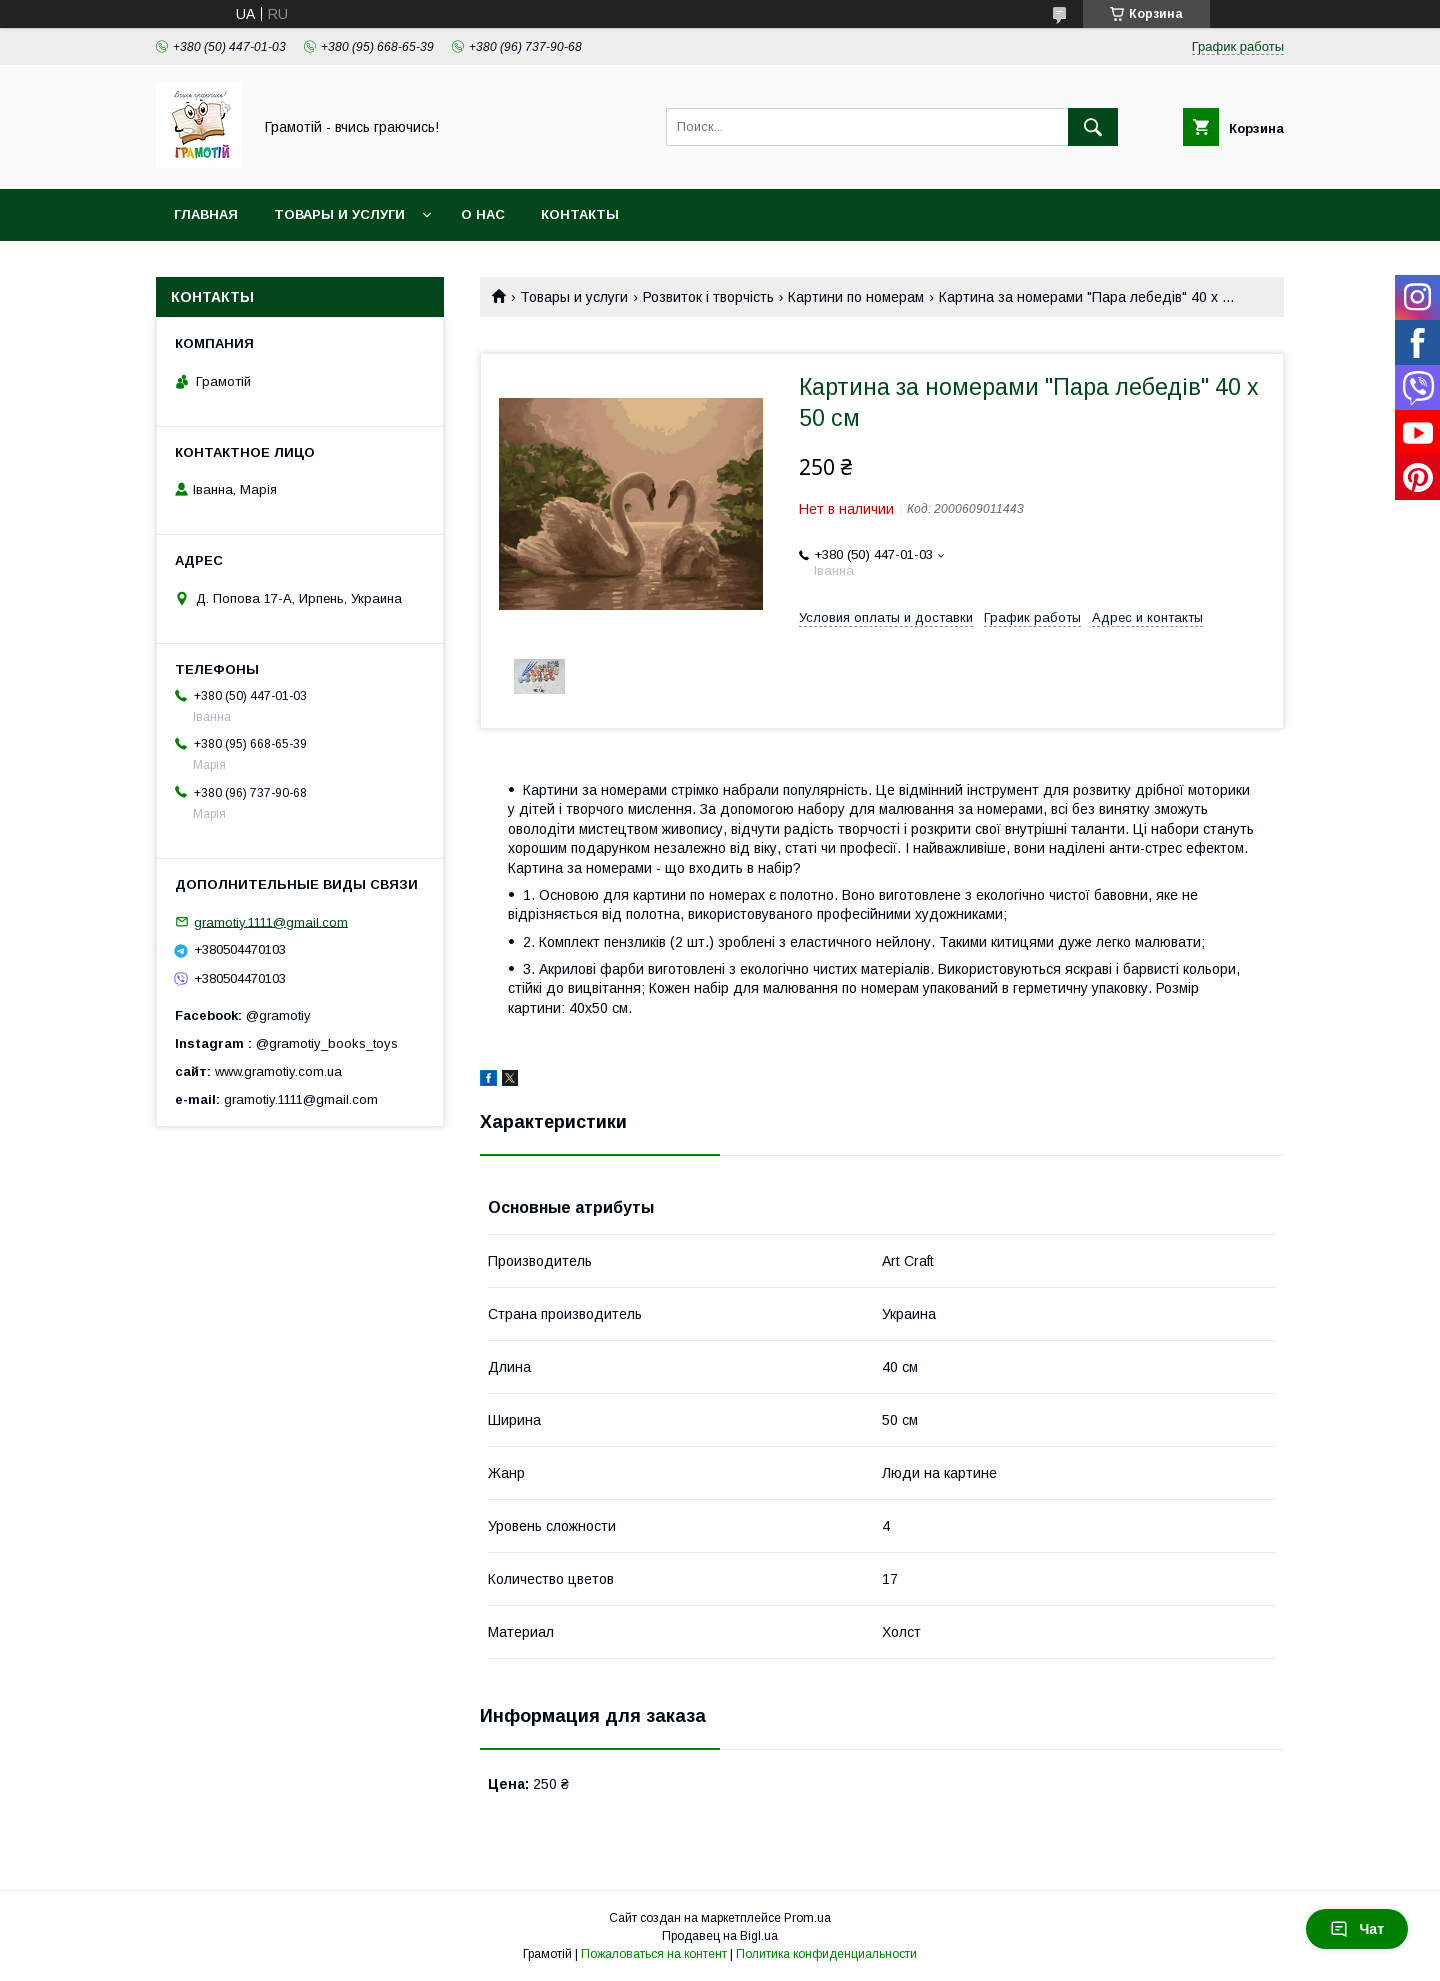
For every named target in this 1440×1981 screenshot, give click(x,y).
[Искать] (1093, 127)
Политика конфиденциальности (826, 1954)
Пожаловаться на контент (654, 1954)
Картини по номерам (856, 297)
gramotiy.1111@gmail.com (271, 921)
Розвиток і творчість (708, 297)
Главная (206, 214)
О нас (483, 214)
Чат (1357, 1929)
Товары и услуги (339, 214)
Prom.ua (807, 1918)
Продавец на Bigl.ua (720, 1936)
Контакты (580, 214)
